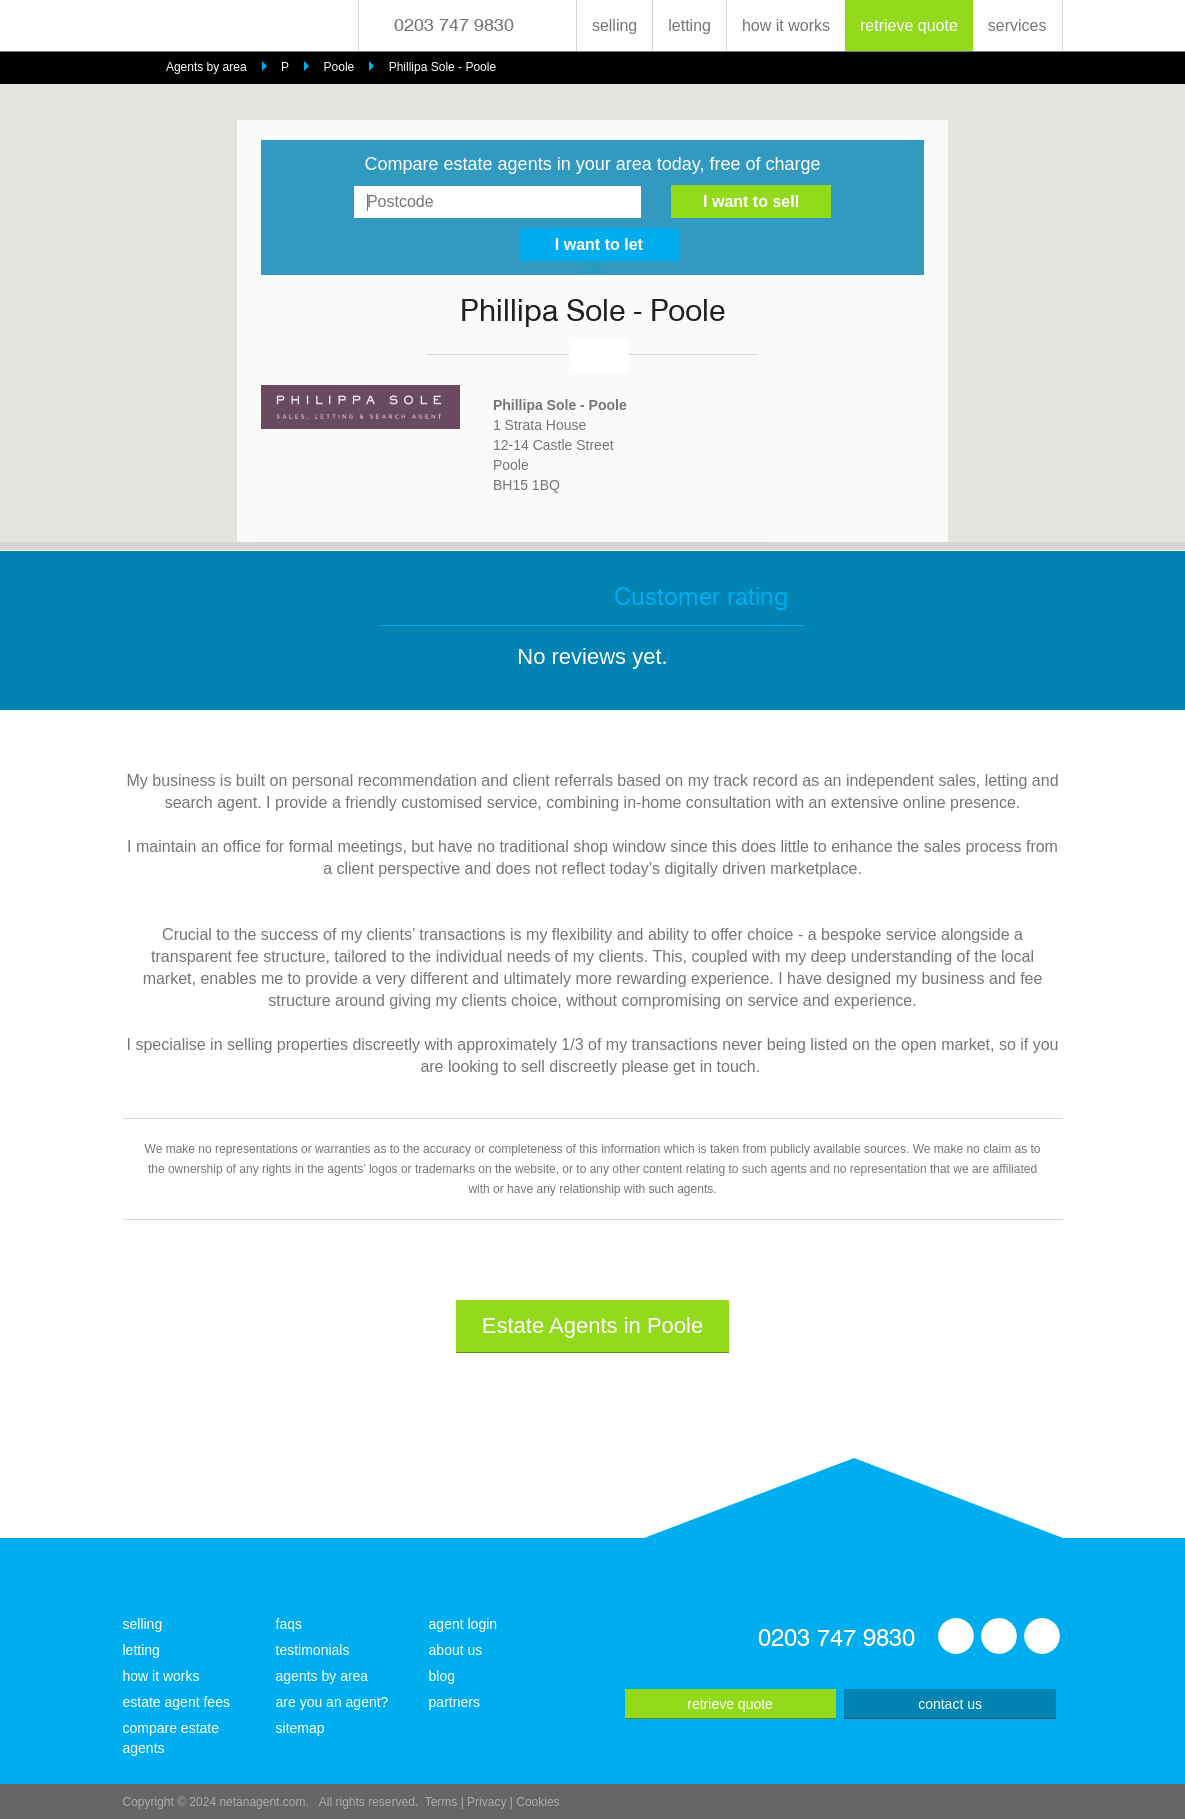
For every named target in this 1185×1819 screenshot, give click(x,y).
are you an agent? (332, 1702)
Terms (441, 1802)
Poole (339, 67)
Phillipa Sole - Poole (442, 67)
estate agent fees (176, 1702)
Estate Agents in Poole (592, 1325)
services (1017, 25)
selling (614, 25)
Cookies (537, 1802)
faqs (289, 1624)
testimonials (313, 1650)
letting (689, 25)
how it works (786, 25)
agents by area (322, 1676)
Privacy (486, 1802)
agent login (463, 1624)
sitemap (300, 1728)
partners (454, 1702)
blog (442, 1676)
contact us (950, 1704)
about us (456, 1650)
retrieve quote (909, 25)
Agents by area (206, 67)
